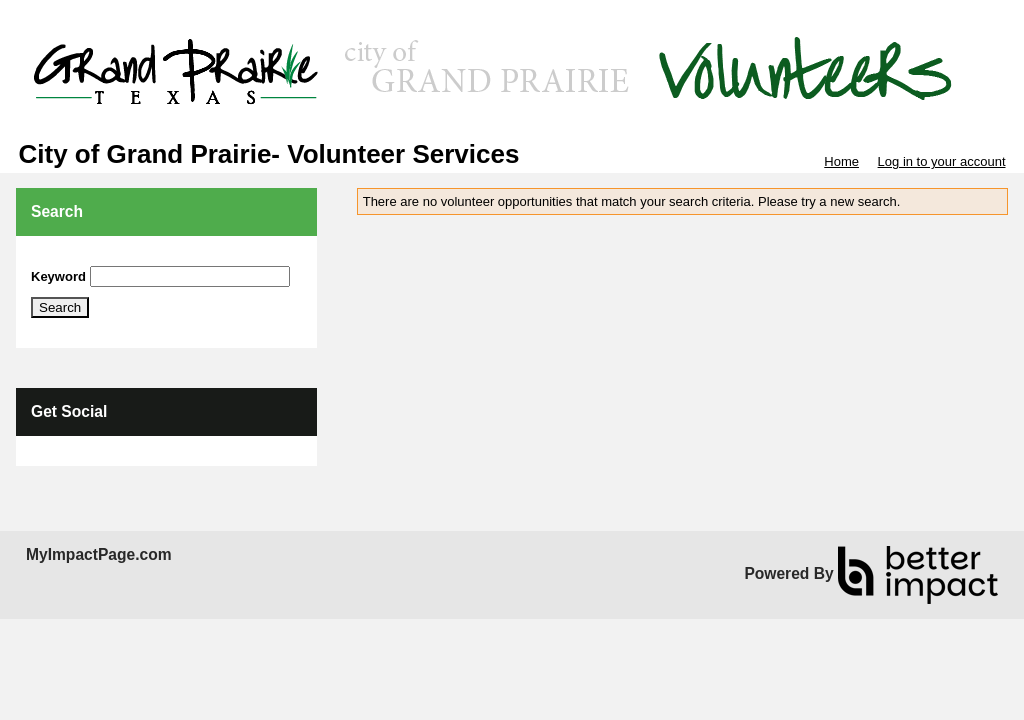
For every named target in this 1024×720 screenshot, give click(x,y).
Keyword (58, 276)
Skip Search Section (89, 258)
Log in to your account (942, 161)
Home (841, 161)
